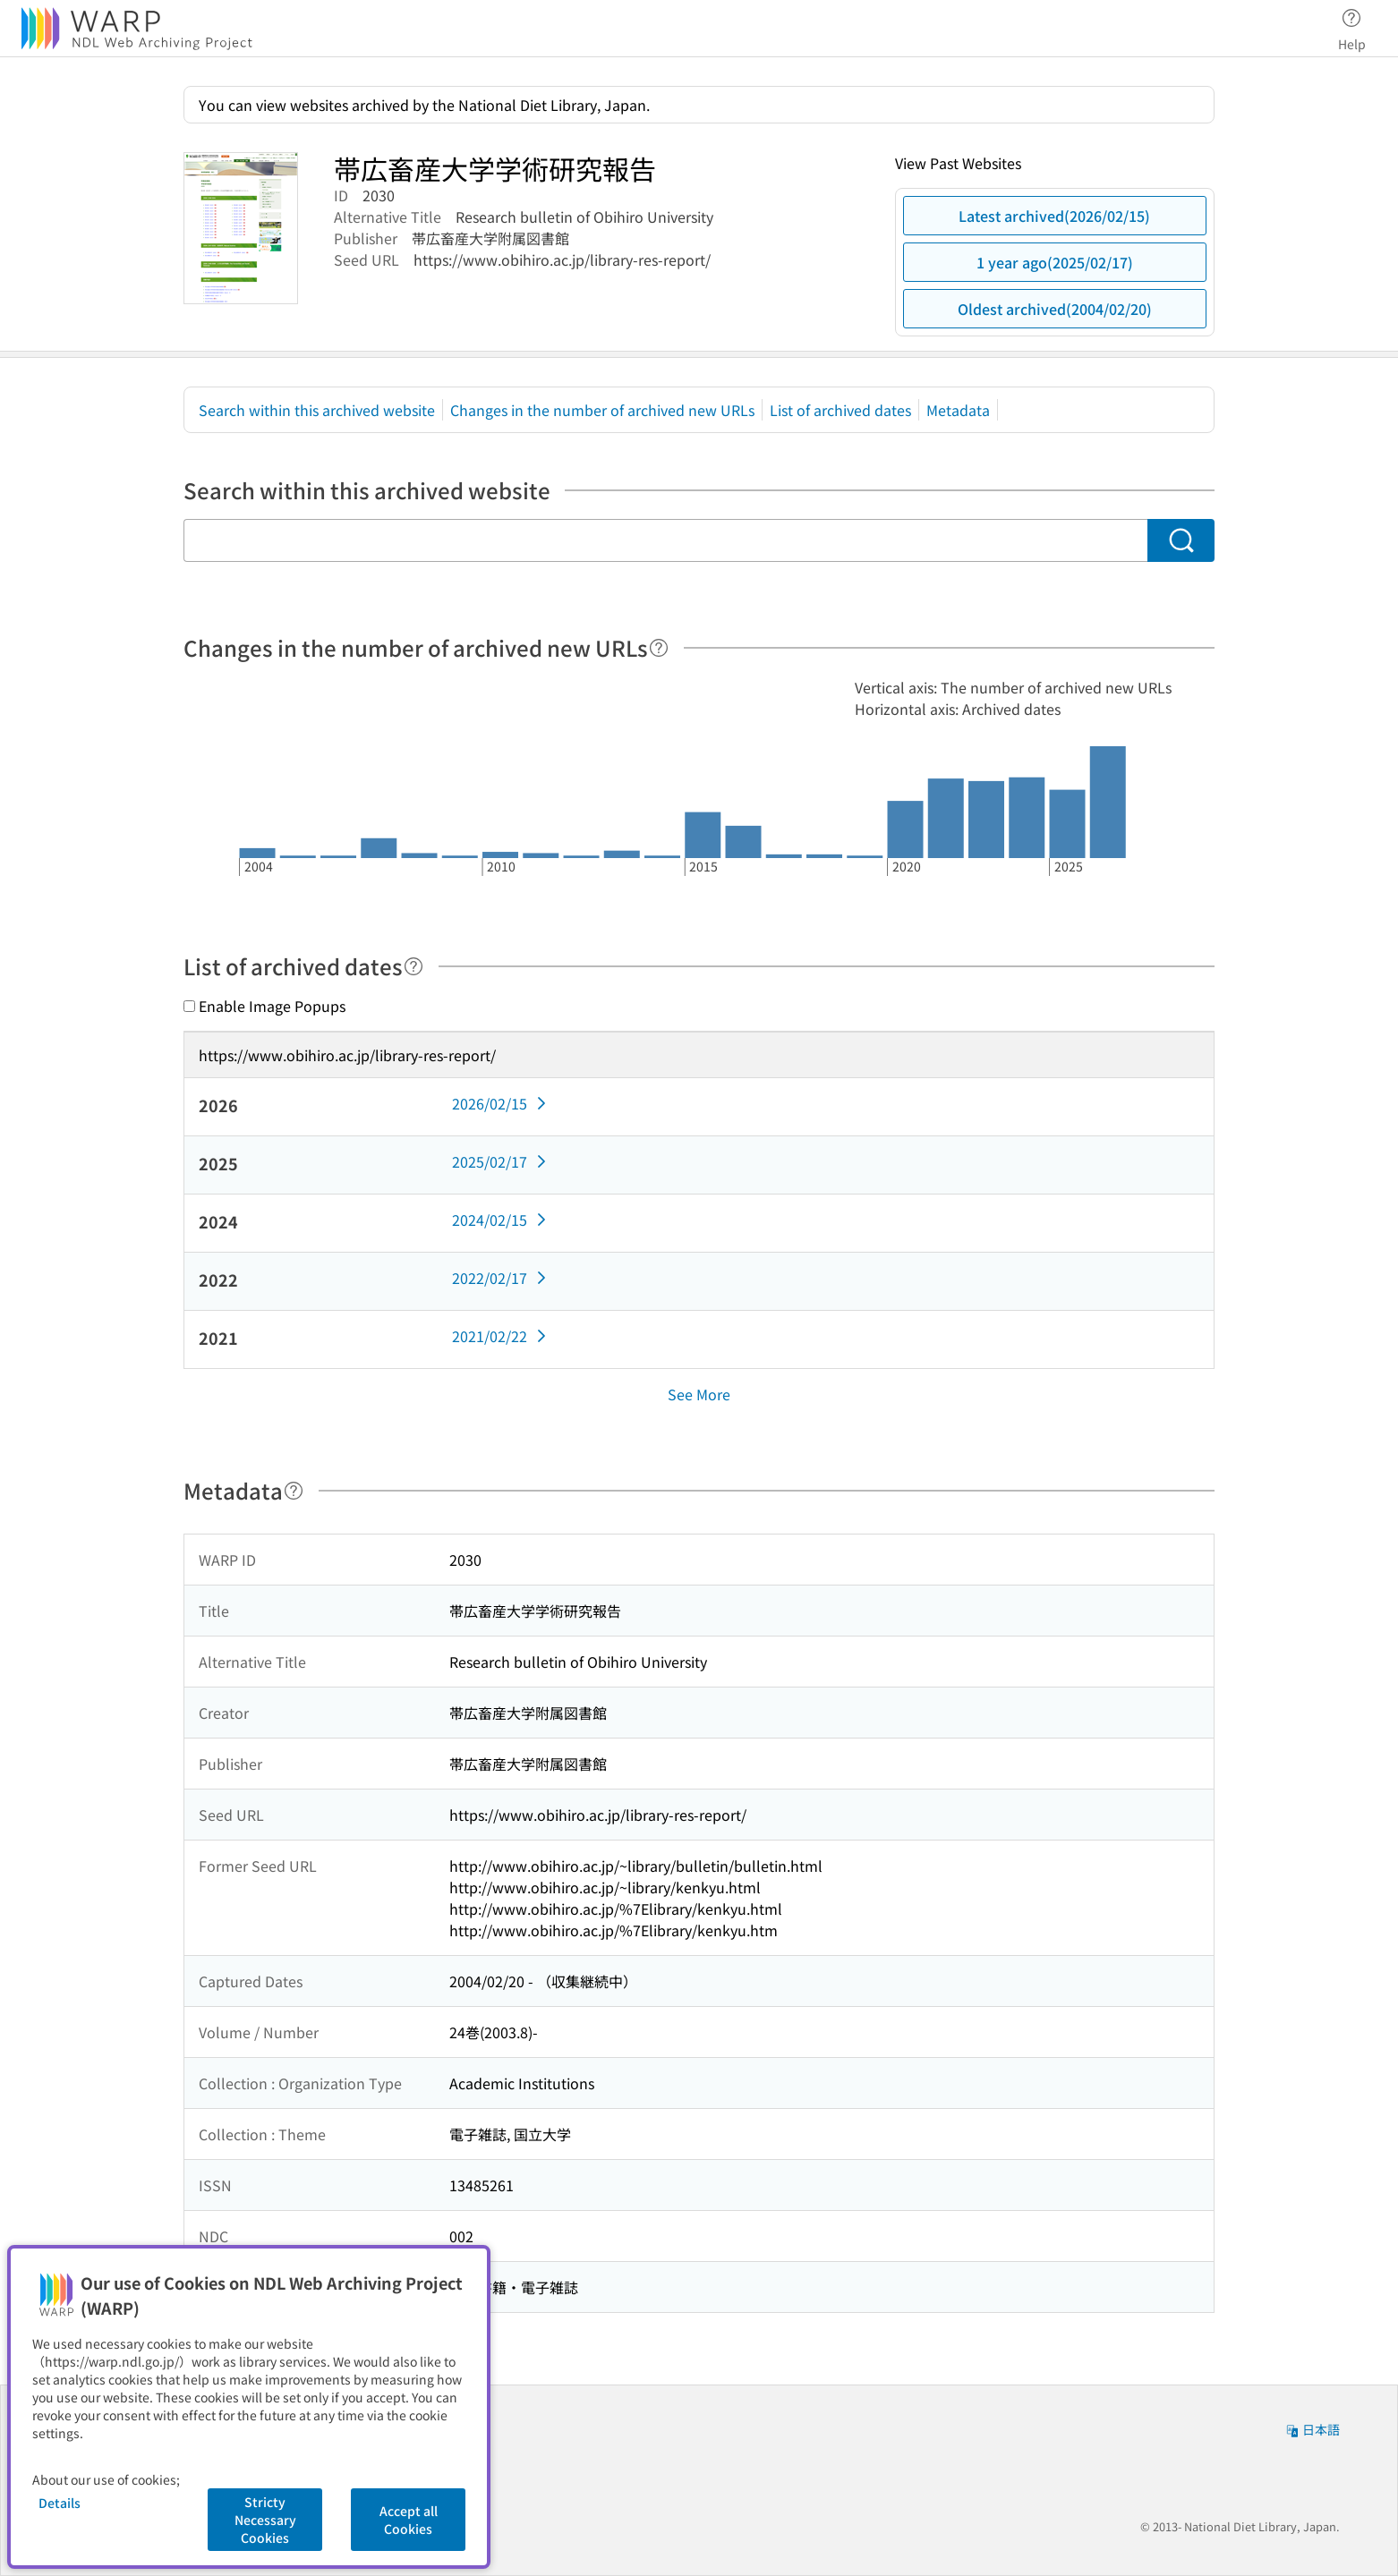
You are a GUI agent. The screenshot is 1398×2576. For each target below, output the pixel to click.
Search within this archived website (317, 410)
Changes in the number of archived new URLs (602, 410)
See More (699, 1394)
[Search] (1181, 540)
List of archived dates (840, 410)
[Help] (658, 648)
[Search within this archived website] (665, 540)
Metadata (958, 410)
